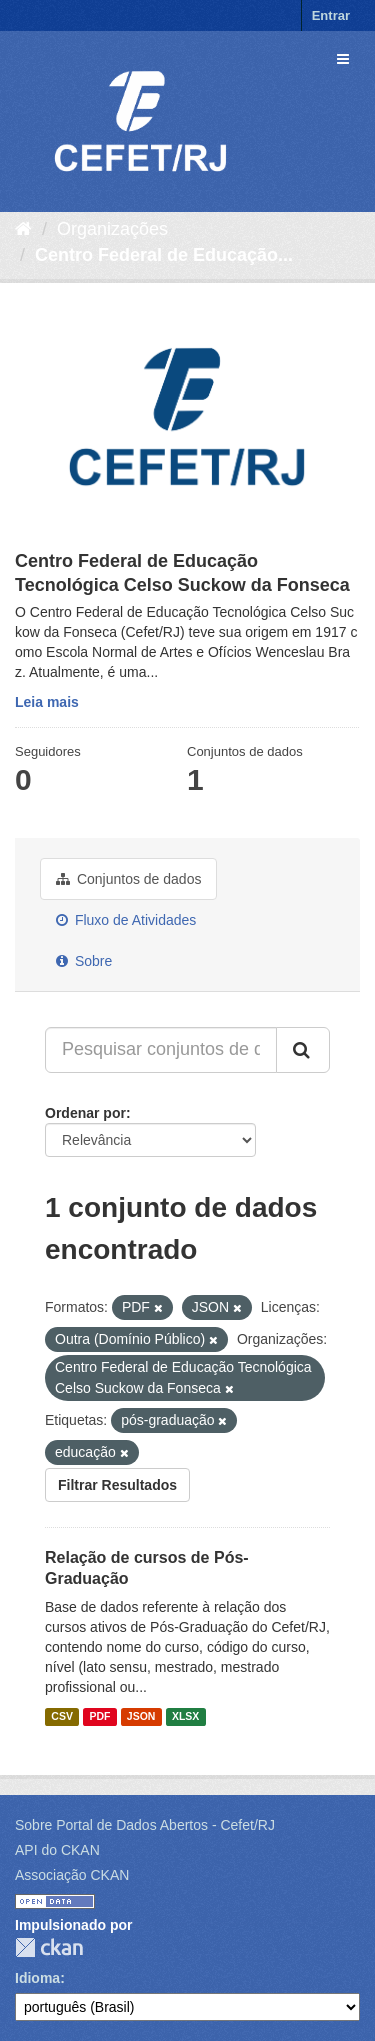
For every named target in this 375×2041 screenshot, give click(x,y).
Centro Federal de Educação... (164, 255)
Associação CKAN (72, 1875)
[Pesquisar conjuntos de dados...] (161, 1050)
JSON (141, 1716)
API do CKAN (57, 1850)
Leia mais (47, 702)
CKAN (49, 1947)
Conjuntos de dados (128, 879)
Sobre (84, 961)
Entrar (331, 15)
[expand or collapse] (343, 59)
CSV (62, 1716)
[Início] (23, 229)
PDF (99, 1716)
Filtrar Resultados (117, 1485)
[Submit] (303, 1050)
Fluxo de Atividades (126, 920)
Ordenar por (85, 1113)
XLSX (185, 1716)
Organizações (112, 229)
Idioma (37, 1978)
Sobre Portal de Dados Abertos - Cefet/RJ (145, 1825)
